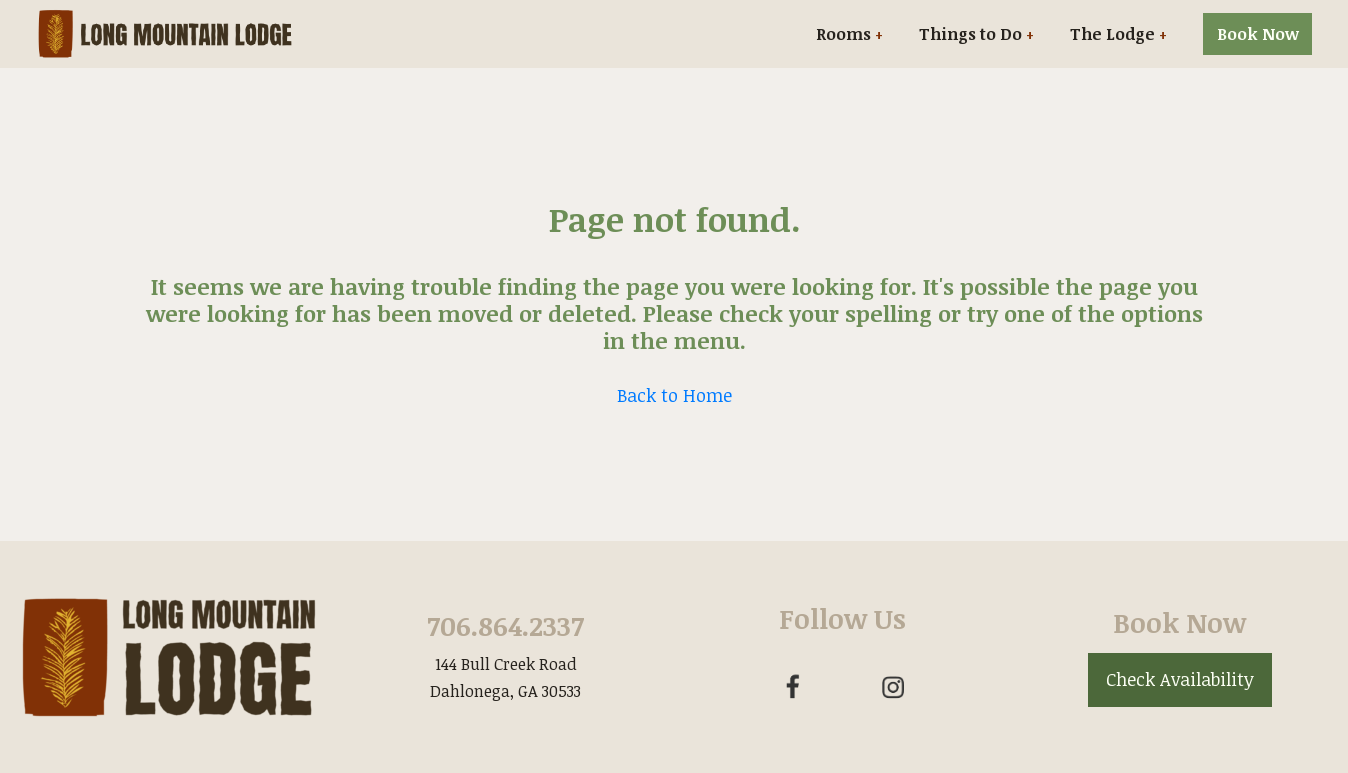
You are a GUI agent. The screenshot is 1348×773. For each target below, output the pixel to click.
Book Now (1258, 34)
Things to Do (970, 34)
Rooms (843, 34)
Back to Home (674, 395)
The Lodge (1112, 34)
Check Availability (1180, 679)
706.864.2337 (505, 625)
